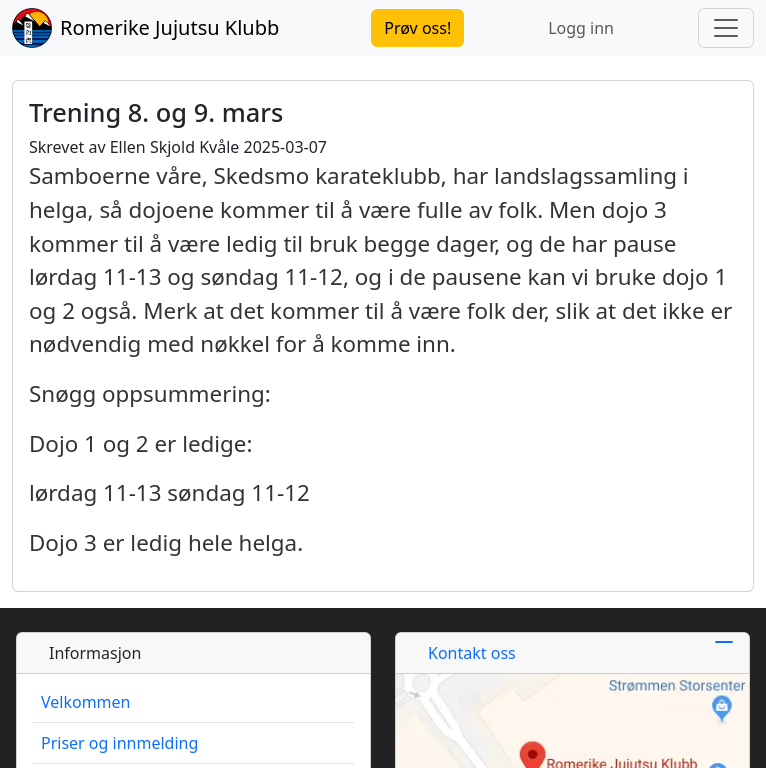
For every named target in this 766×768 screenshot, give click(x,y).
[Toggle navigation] (726, 28)
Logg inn (581, 28)
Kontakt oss (472, 653)
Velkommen (86, 702)
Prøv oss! (417, 28)
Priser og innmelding (119, 743)
